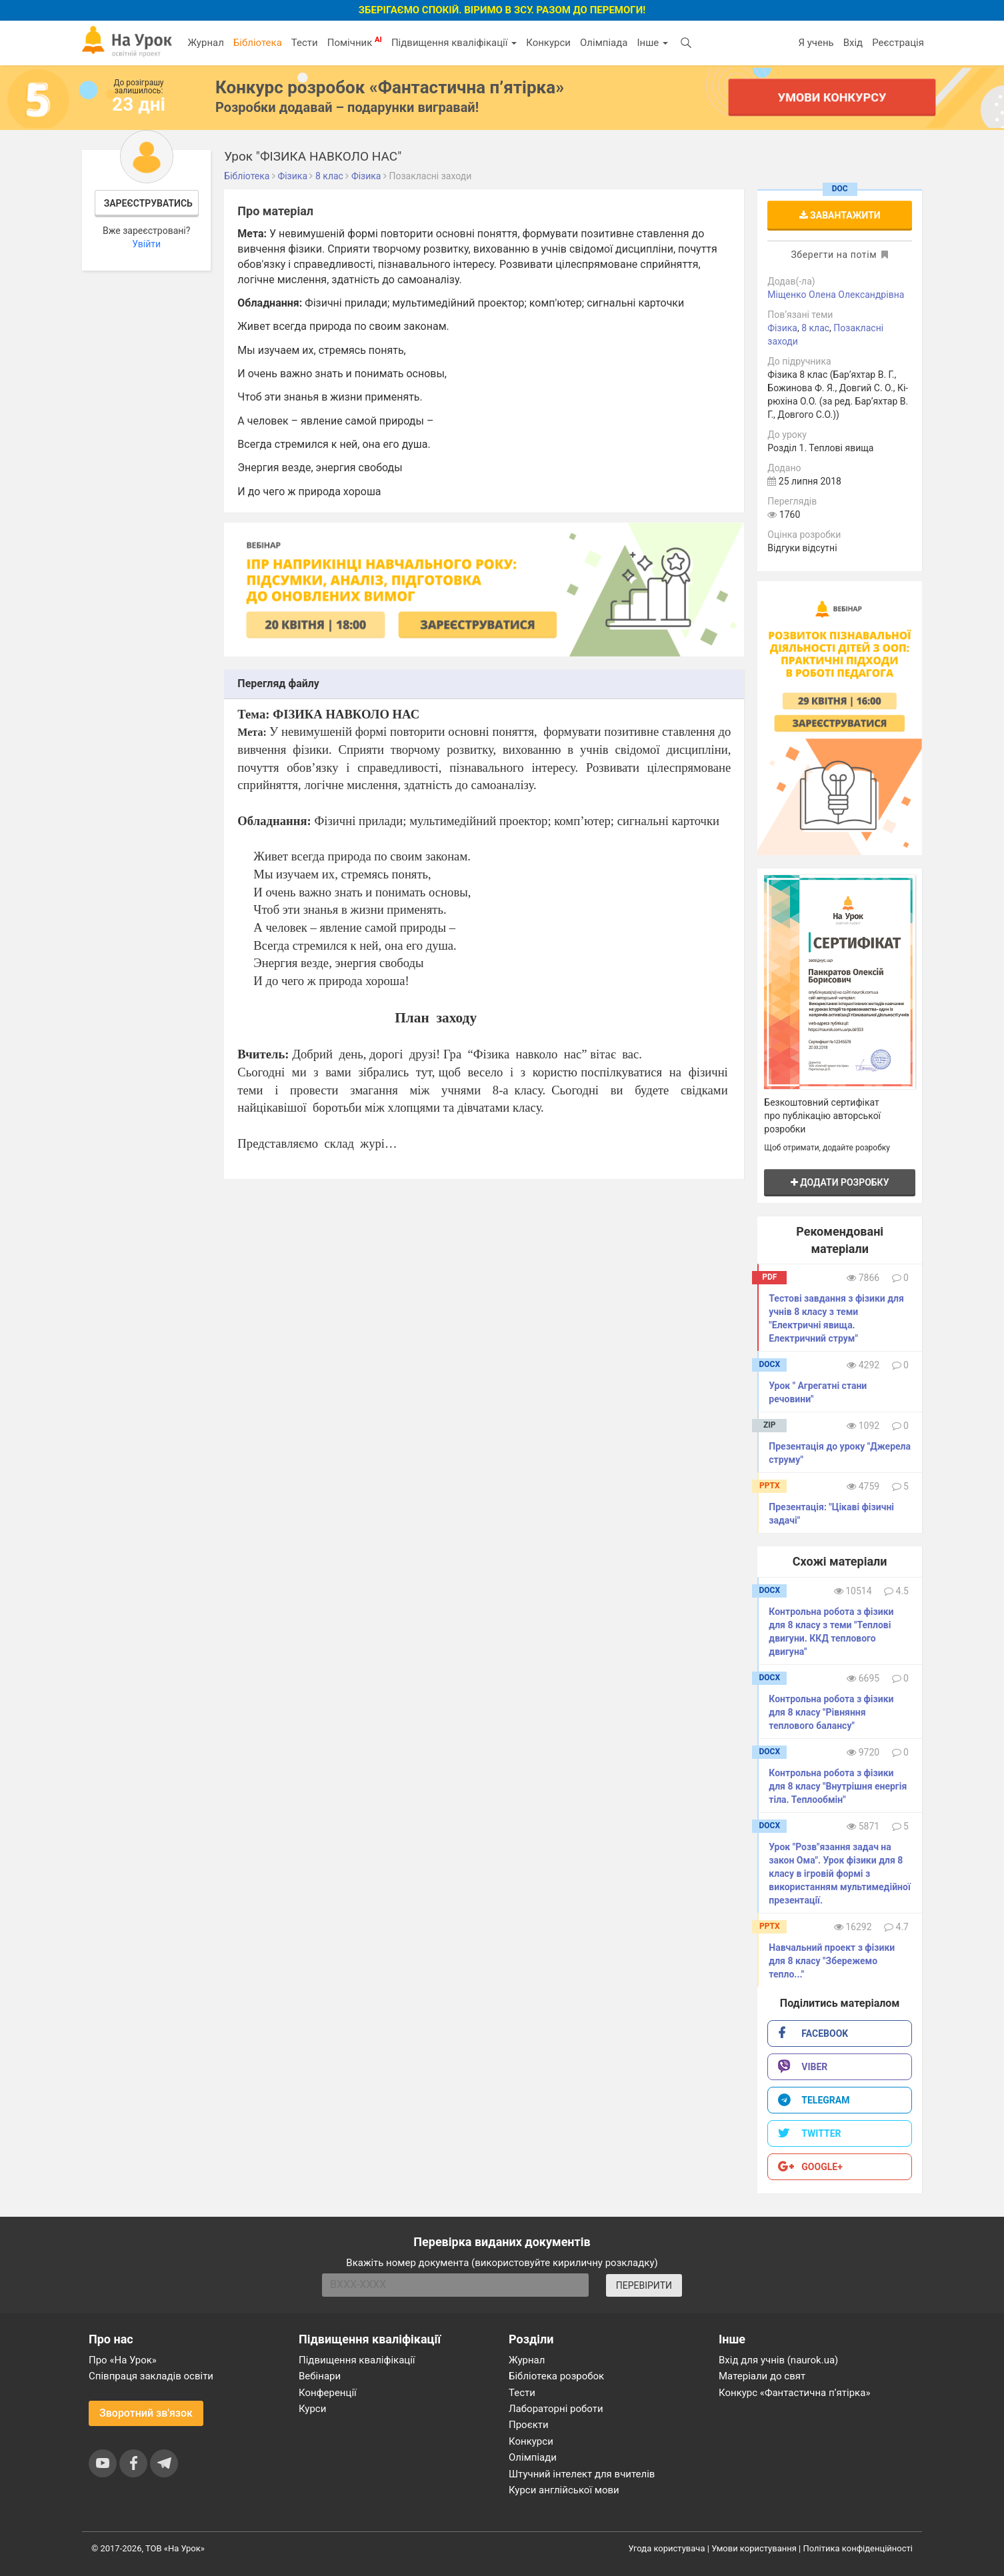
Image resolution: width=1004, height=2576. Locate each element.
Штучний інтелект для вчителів (582, 2474)
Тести (304, 43)
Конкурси (548, 43)
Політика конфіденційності (858, 2548)
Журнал (205, 43)
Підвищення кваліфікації (454, 43)
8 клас (815, 328)
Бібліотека (257, 43)
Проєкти (529, 2425)
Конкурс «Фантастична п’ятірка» (794, 2393)
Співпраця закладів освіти (151, 2376)
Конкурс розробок (389, 87)
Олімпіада (603, 43)
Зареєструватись (148, 203)
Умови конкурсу (832, 97)
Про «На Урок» (123, 2360)
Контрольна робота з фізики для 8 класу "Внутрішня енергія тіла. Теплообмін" (838, 1786)
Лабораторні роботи (556, 2409)
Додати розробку (840, 1182)
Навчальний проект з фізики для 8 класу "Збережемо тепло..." (832, 1960)
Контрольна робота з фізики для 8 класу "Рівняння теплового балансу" (831, 1712)
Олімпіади (533, 2457)
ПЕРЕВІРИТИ (644, 2285)
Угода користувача (667, 2548)
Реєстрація (898, 43)
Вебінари (320, 2376)
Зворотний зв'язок (146, 2413)
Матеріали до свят (762, 2376)
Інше (652, 43)
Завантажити (840, 215)
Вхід (853, 43)
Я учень (815, 43)
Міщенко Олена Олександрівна (835, 294)
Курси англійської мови (564, 2490)
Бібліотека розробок (556, 2376)
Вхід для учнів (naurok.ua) (778, 2360)
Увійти (146, 244)
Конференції (328, 2393)
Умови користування (754, 2548)
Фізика (782, 328)
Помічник (354, 42)
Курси (312, 2409)
